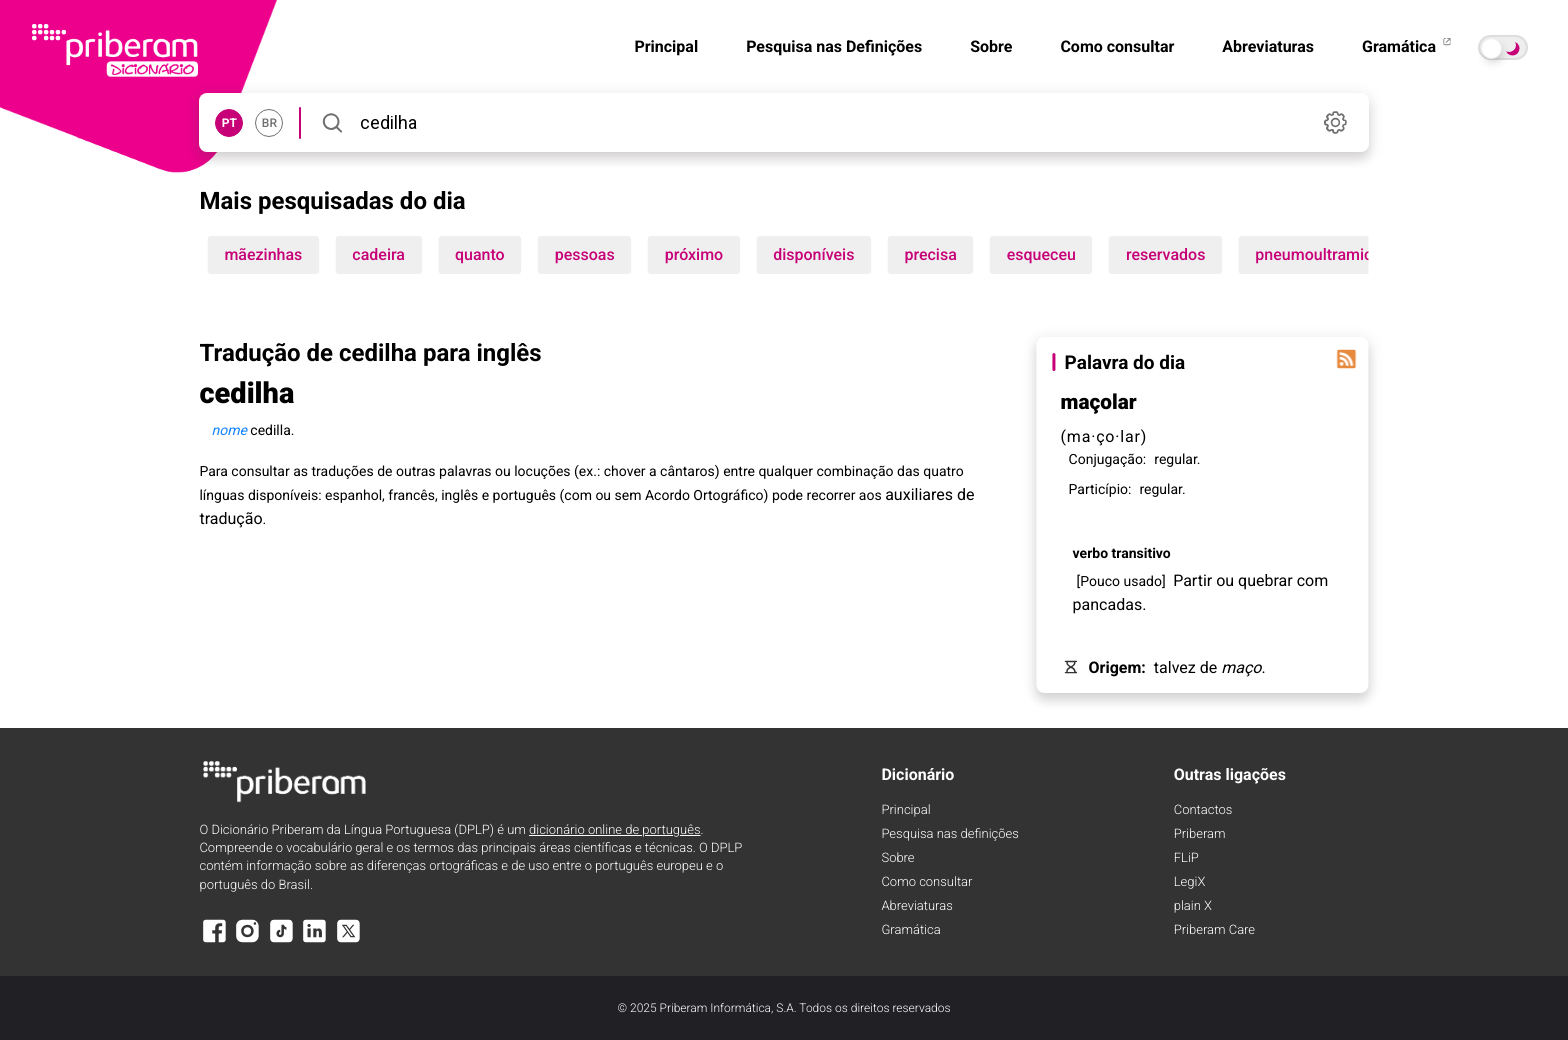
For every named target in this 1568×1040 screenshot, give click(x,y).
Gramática (1408, 46)
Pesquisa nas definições (949, 834)
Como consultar (1117, 46)
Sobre (991, 46)
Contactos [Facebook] (1203, 810)
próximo (694, 254)
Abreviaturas (1268, 46)
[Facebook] (214, 940)
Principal (666, 46)
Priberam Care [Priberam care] (1214, 930)
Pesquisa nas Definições (834, 46)
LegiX (1190, 882)
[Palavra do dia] (1347, 359)
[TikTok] (281, 940)
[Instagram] (248, 940)
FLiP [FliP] (1186, 858)
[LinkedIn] (315, 940)
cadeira (378, 254)
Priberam (1200, 834)
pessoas (585, 254)
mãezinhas (263, 254)
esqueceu (1041, 254)
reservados (1165, 254)
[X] (348, 940)
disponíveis (813, 254)
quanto (480, 254)
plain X (1193, 906)
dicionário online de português (614, 830)
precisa (930, 254)
